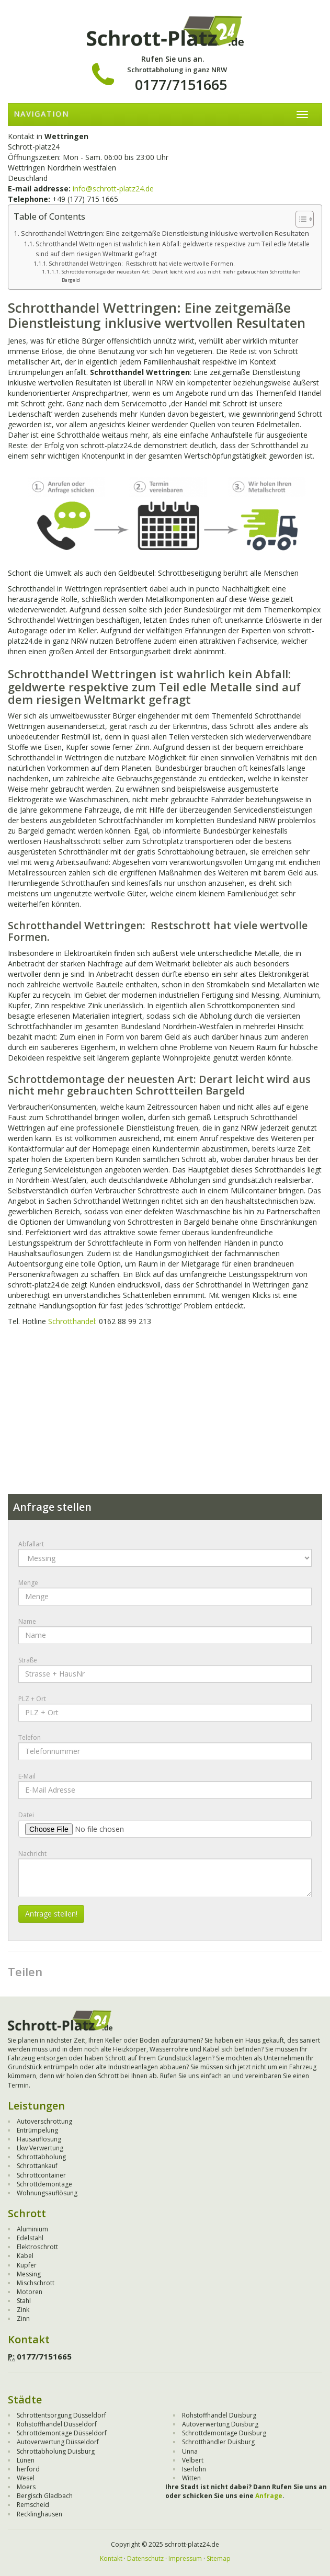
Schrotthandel (71, 1321)
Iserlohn (194, 2469)
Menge (28, 1582)
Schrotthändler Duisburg (218, 2441)
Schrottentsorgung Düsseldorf (61, 2415)
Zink (23, 2309)
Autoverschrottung (44, 2121)
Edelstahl (30, 2237)
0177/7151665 (181, 84)
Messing (29, 2274)
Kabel (25, 2255)
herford (28, 2469)
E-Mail (27, 1776)
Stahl (24, 2300)
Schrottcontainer (41, 2175)
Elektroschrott (37, 2246)
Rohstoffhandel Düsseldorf (57, 2424)
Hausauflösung (39, 2139)
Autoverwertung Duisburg (220, 2424)
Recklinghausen (39, 2514)
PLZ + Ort (32, 1698)
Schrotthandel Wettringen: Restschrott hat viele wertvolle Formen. (142, 263)
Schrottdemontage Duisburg (224, 2433)
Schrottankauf (37, 2165)
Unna (190, 2451)
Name (27, 1621)
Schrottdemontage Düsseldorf (62, 2433)
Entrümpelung (37, 2130)
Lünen (26, 2460)
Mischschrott (35, 2282)
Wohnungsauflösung (47, 2193)
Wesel (26, 2478)
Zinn (23, 2318)
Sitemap (219, 2558)
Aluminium (32, 2229)
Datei (26, 1814)
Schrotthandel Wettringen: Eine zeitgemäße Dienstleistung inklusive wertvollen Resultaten (165, 233)
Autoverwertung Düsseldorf (58, 2441)
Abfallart (31, 1544)
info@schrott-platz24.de (113, 188)
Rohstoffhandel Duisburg (219, 2415)
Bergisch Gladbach (45, 2495)
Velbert (192, 2460)
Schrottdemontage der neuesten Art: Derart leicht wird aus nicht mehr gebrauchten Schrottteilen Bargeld (181, 275)
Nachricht (32, 1853)
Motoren (29, 2291)
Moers (26, 2486)
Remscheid (33, 2504)
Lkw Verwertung (40, 2148)
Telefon (29, 1737)
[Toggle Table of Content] (299, 219)
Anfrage (268, 2495)
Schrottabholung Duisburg (56, 2451)
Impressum (185, 2558)
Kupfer (27, 2265)
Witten (191, 2478)
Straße (27, 1660)
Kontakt (111, 2558)
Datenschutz (145, 2558)
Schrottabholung (41, 2156)
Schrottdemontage (44, 2184)
